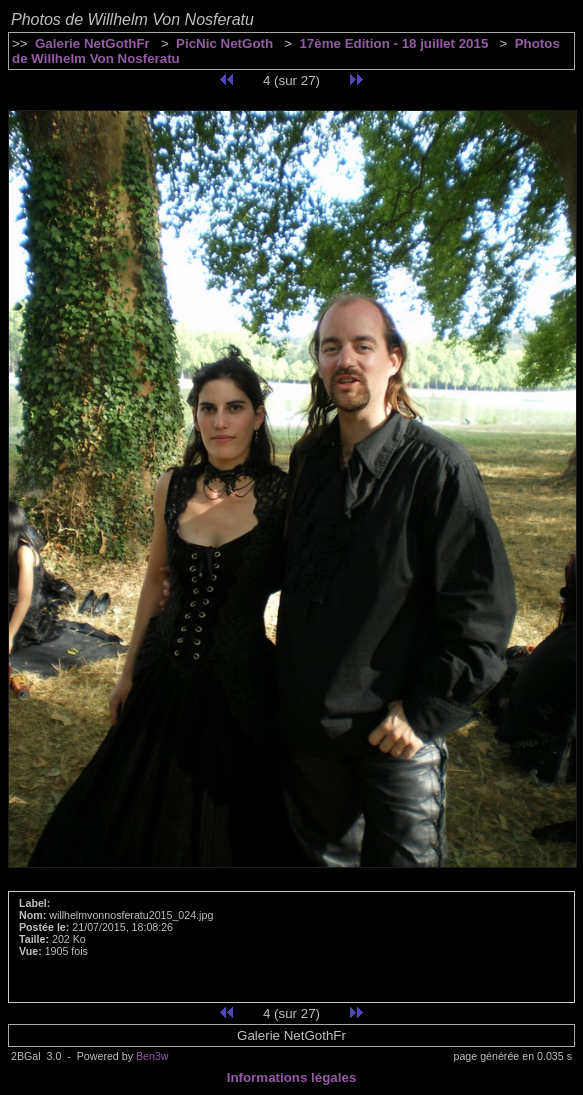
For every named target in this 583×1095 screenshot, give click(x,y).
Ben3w (152, 1056)
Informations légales (292, 1077)
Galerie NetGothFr (92, 43)
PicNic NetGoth (224, 43)
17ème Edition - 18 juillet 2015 (393, 43)
